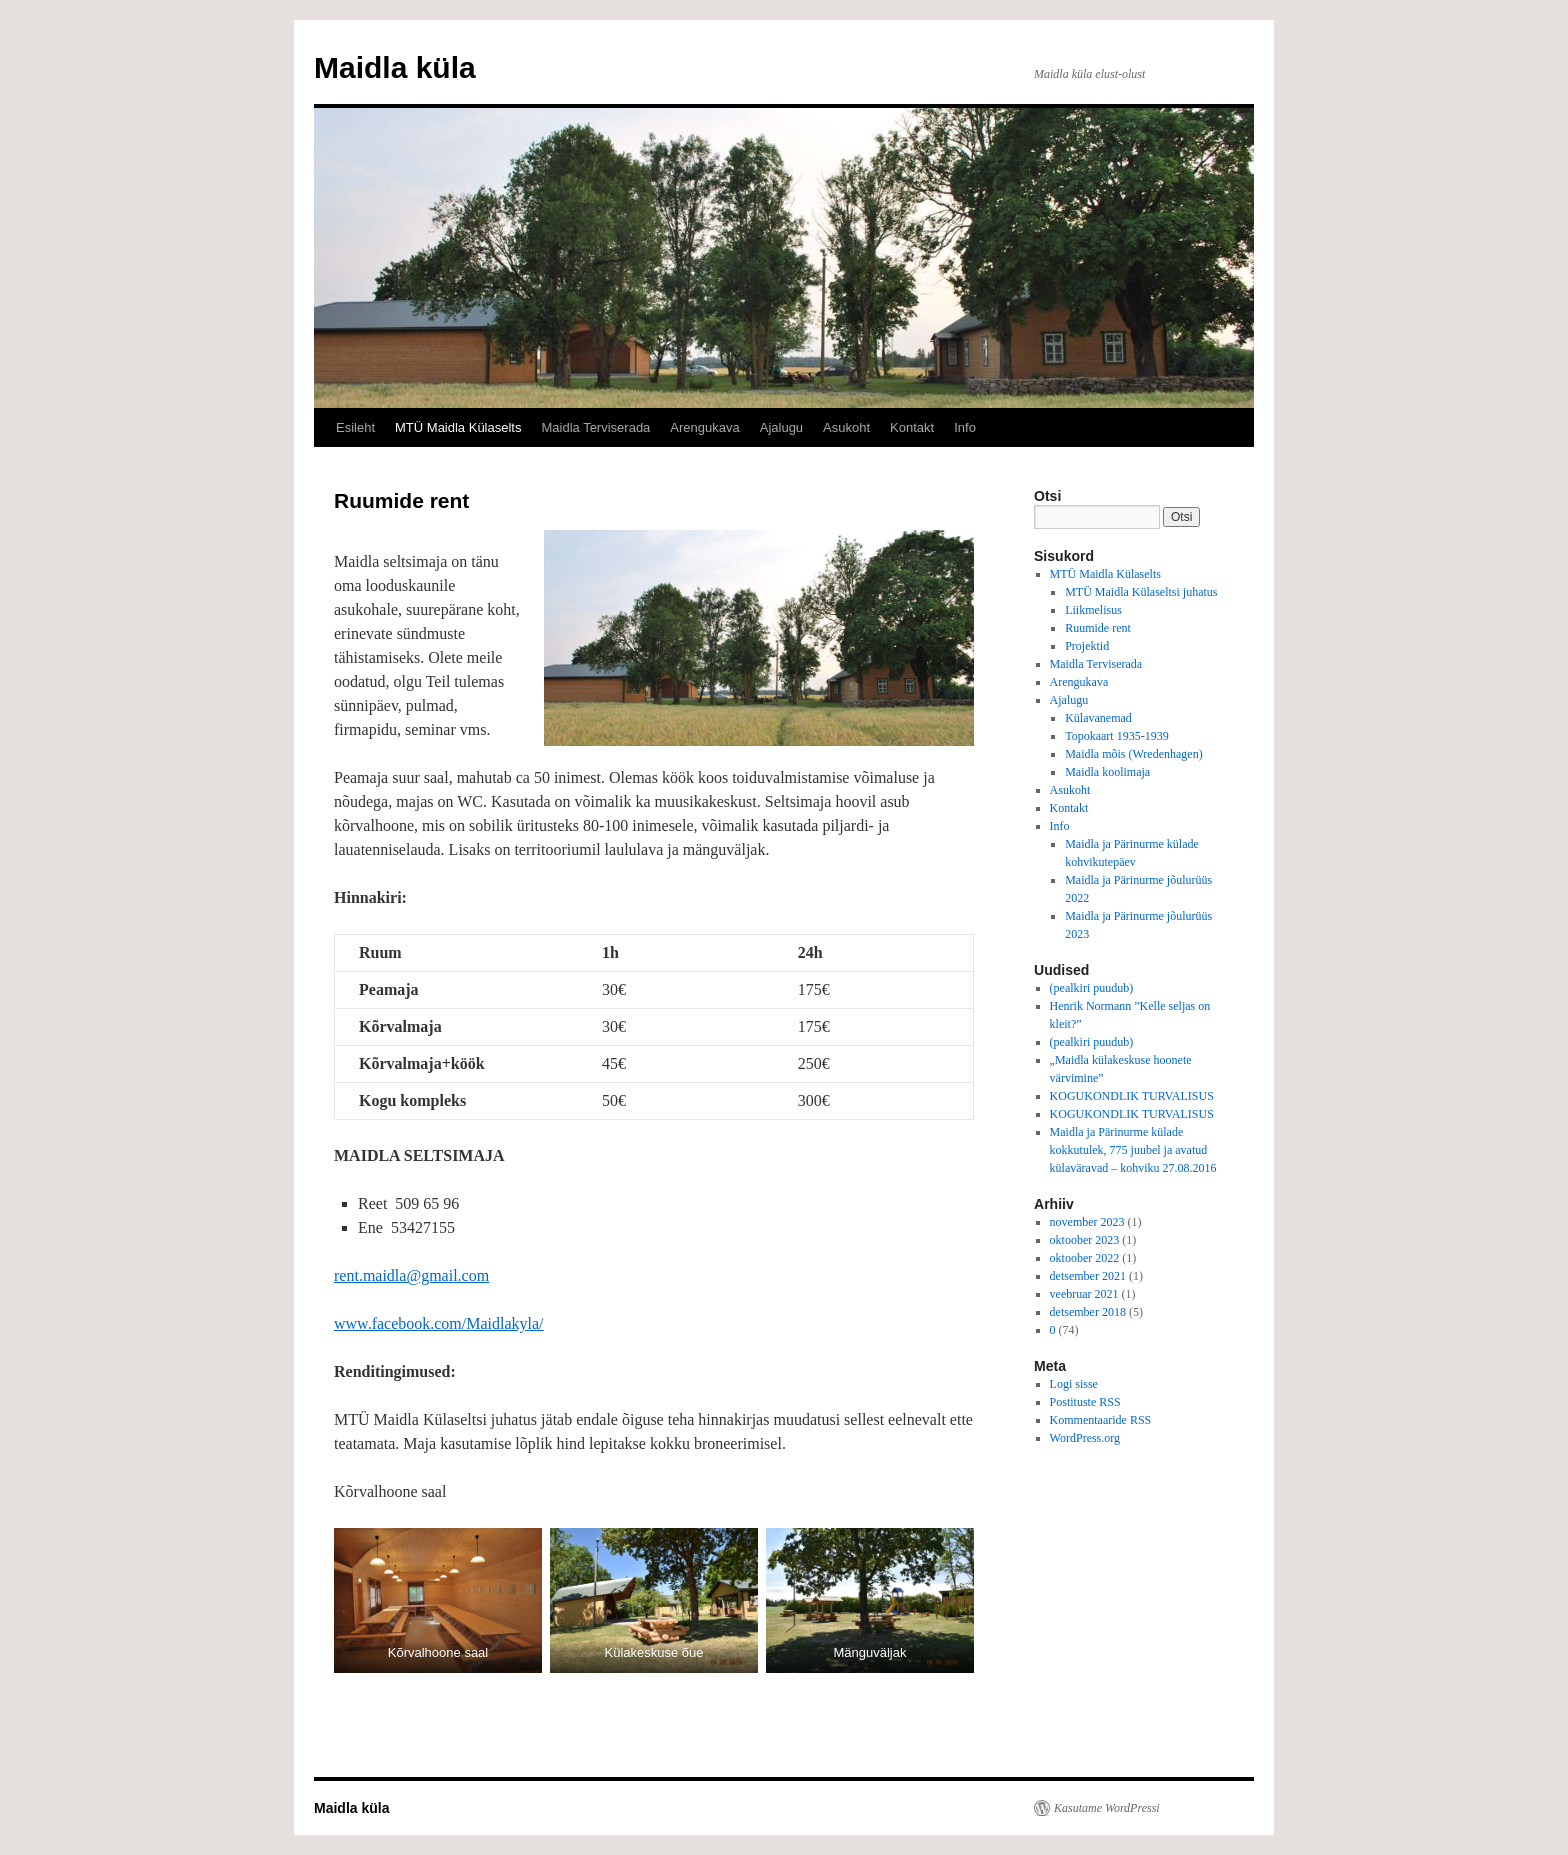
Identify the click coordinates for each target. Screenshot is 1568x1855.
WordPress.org (1085, 1438)
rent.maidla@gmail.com (411, 1275)
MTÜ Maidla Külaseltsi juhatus (1141, 592)
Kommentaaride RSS (1101, 1420)
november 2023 (1087, 1222)
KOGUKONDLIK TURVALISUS (1132, 1096)
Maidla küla (395, 67)
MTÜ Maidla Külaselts (458, 427)
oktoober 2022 (1085, 1258)
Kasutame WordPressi (1107, 1808)
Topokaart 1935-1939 (1116, 736)
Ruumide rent (1098, 628)
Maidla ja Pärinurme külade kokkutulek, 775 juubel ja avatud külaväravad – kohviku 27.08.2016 (1133, 1150)
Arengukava (704, 427)
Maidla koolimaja (1107, 772)
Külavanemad (1098, 718)
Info (965, 427)
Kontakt (912, 427)
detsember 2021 (1088, 1276)
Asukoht (846, 427)
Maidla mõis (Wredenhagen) (1133, 754)
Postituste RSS (1085, 1402)
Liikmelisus (1093, 610)
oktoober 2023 (1085, 1240)
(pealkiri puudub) (1092, 988)
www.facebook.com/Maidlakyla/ (439, 1323)
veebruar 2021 (1084, 1294)
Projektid (1087, 646)
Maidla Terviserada (595, 427)
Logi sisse (1074, 1384)
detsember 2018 (1088, 1312)
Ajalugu (781, 427)
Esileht (355, 427)
